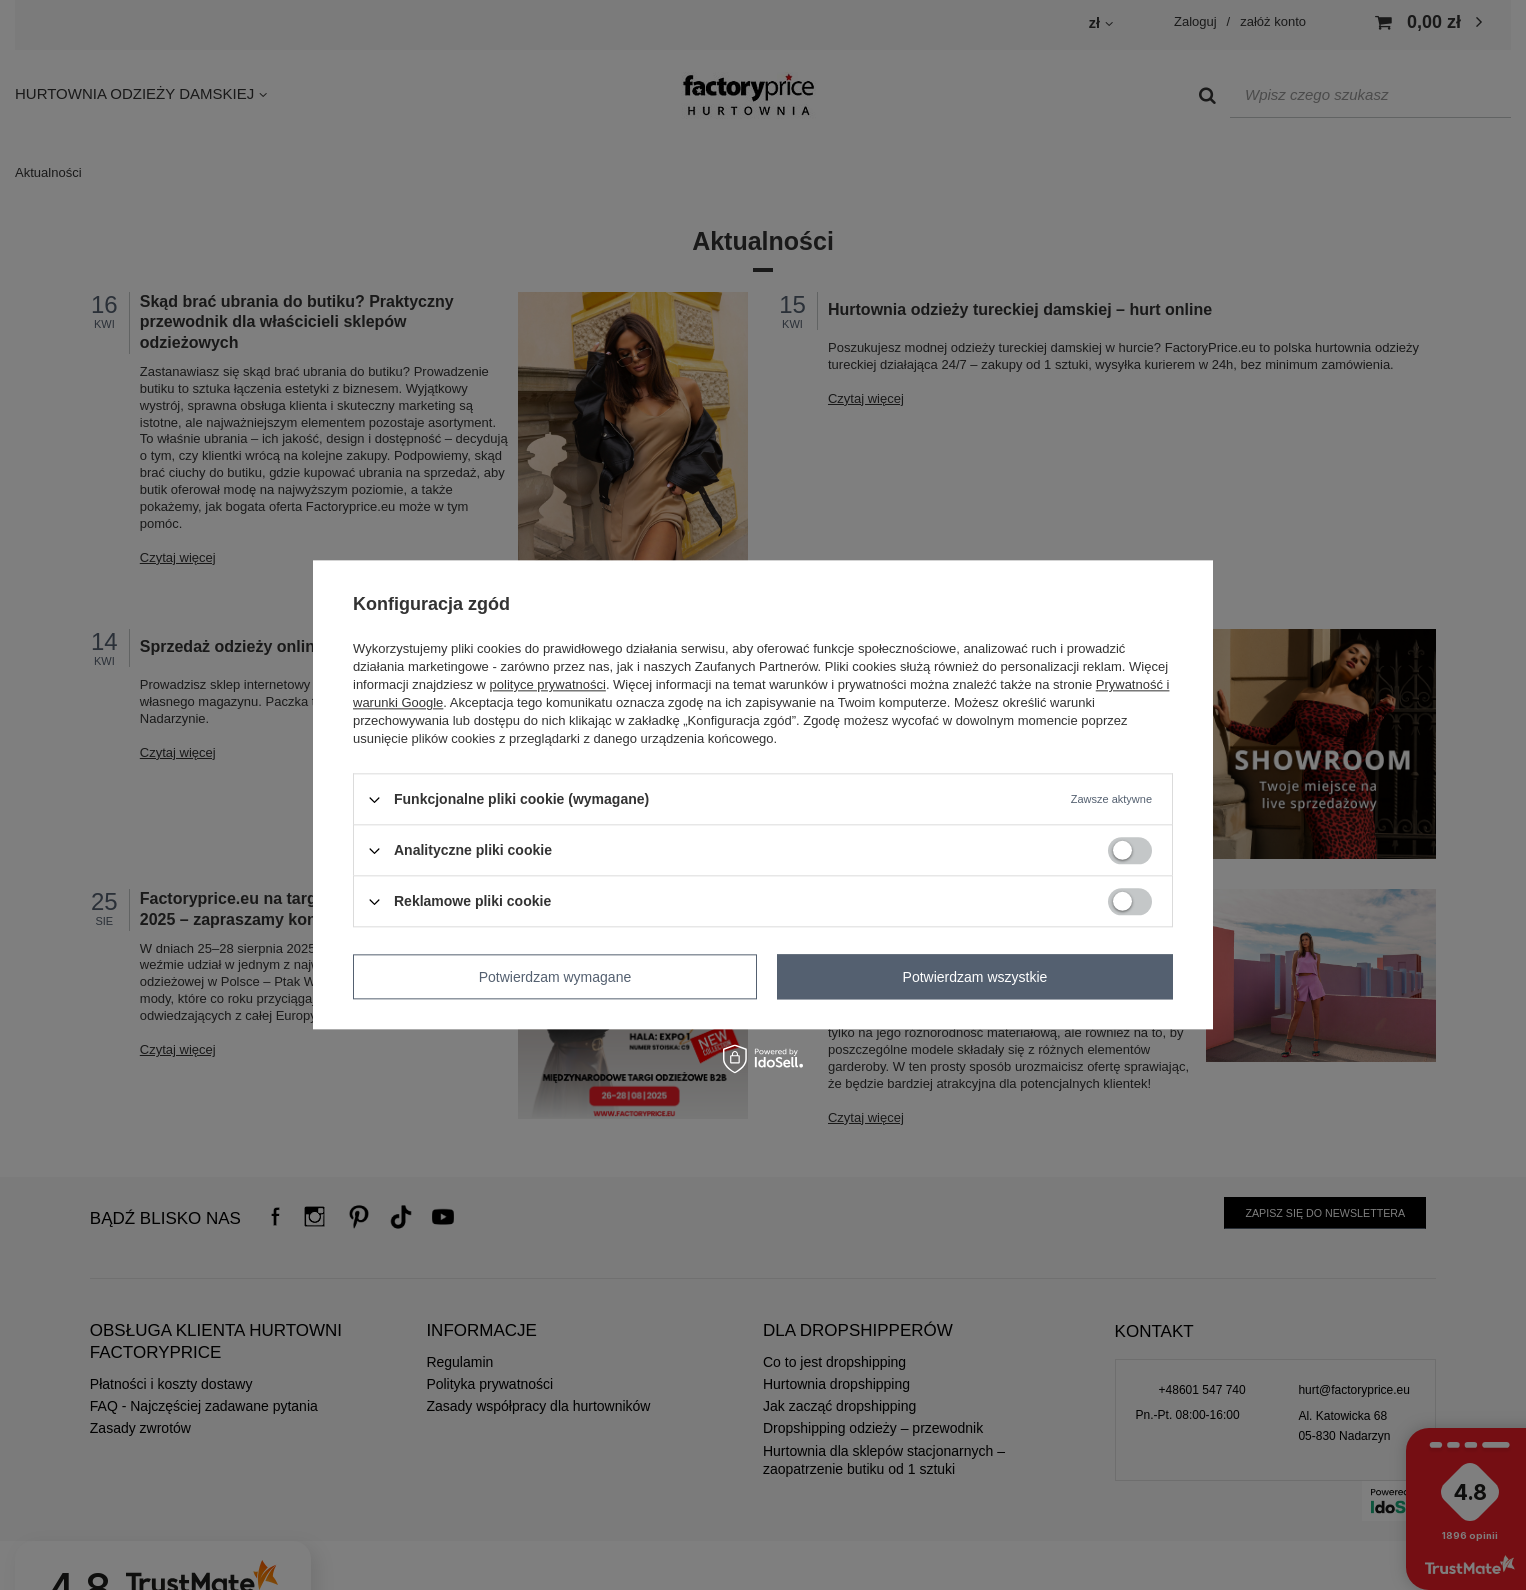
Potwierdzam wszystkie (975, 977)
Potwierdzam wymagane (555, 977)
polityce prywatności (548, 684)
